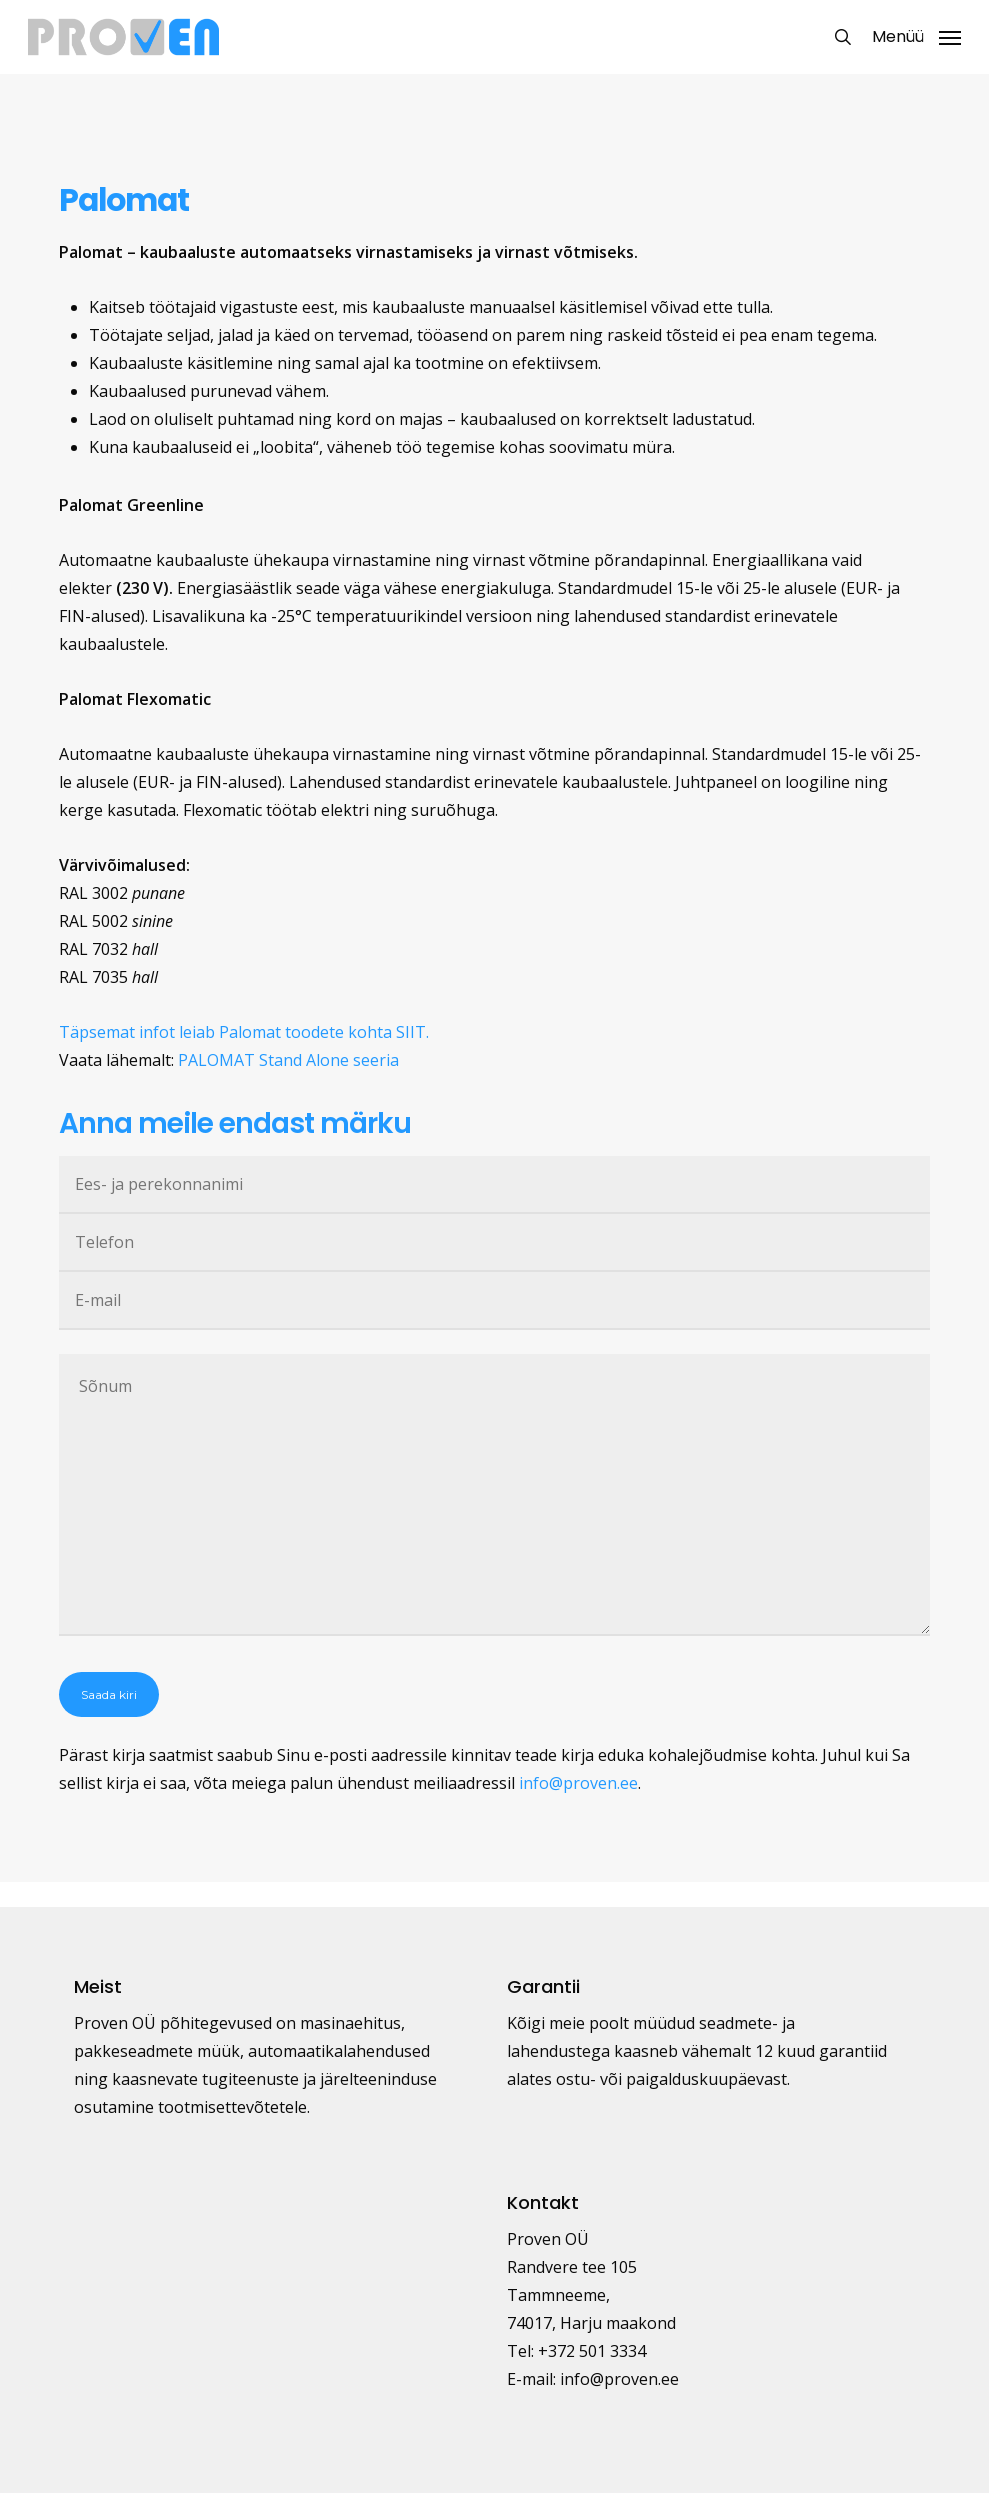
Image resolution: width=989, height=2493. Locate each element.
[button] (916, 35)
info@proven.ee (578, 1783)
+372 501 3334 (592, 2351)
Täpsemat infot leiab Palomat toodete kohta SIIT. (244, 1032)
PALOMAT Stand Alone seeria (288, 1060)
